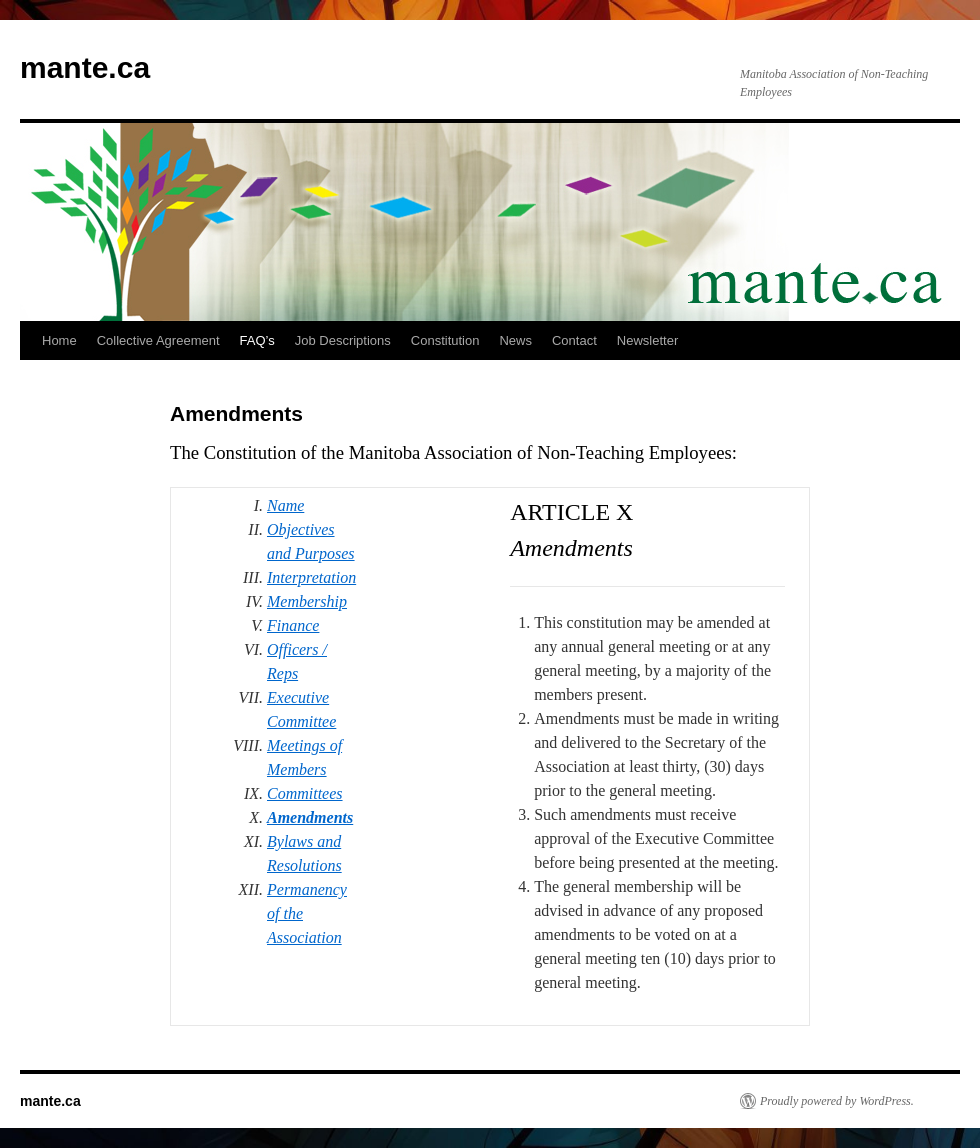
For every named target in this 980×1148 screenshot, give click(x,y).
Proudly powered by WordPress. (837, 1101)
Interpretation (311, 577)
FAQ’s (257, 340)
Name (285, 505)
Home (59, 340)
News (515, 340)
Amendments (310, 817)
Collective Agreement (158, 340)
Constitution (445, 340)
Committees (305, 793)
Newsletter (647, 340)
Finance (293, 625)
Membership (307, 601)
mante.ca (85, 67)
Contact (574, 340)
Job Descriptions (343, 340)
